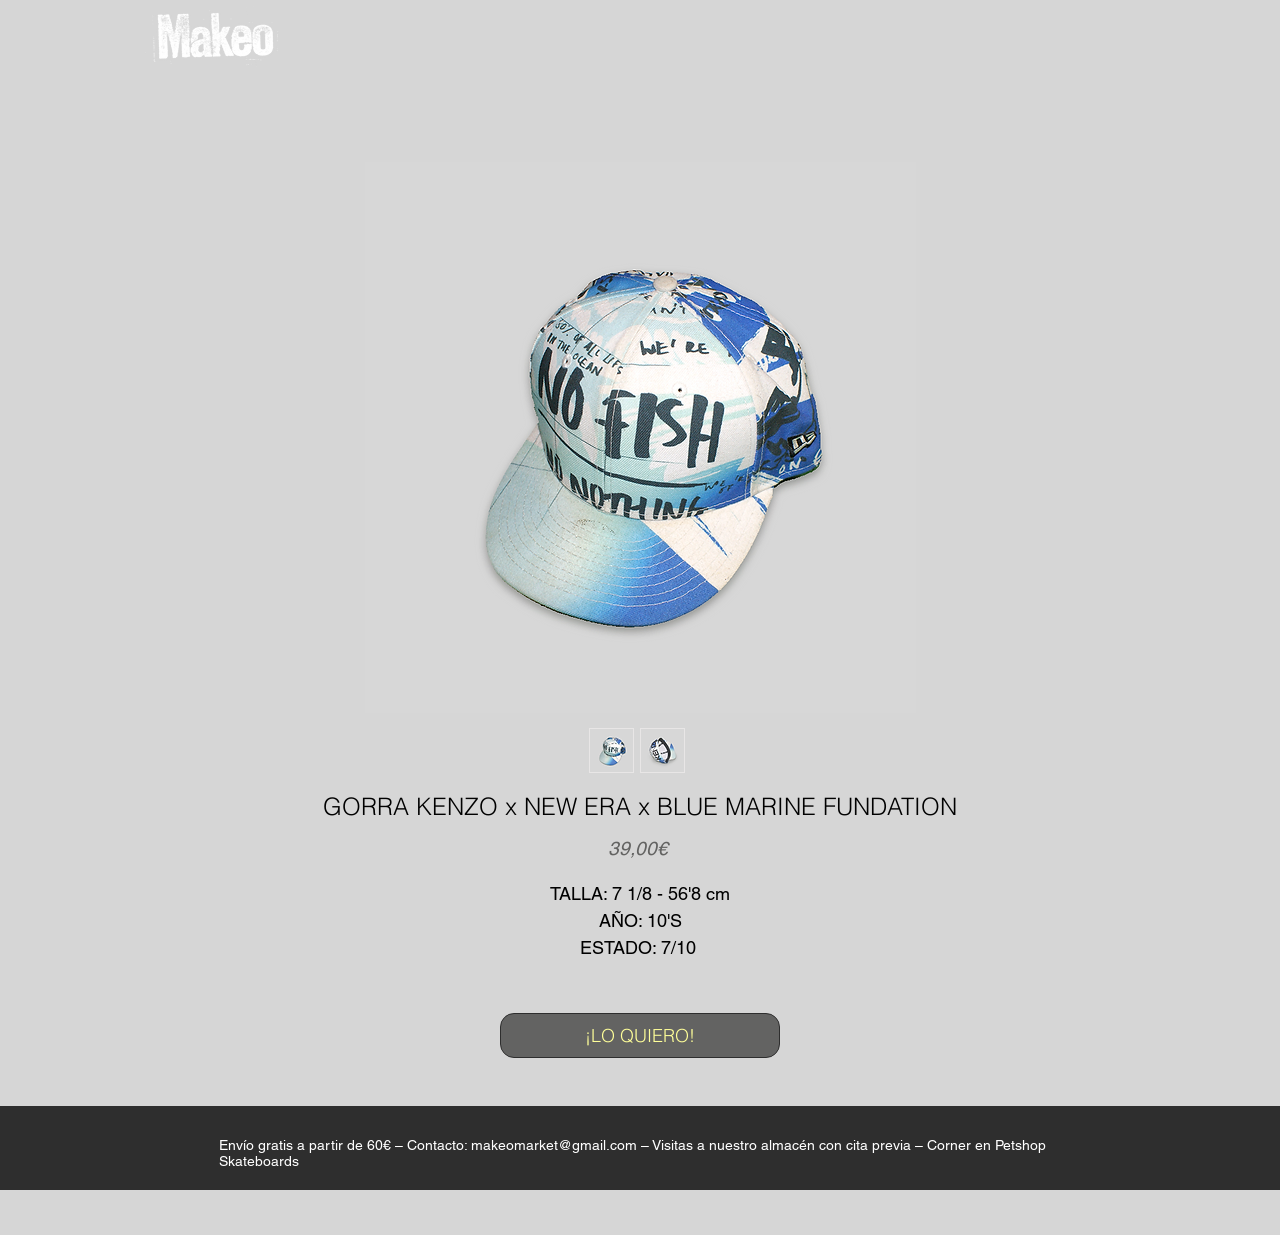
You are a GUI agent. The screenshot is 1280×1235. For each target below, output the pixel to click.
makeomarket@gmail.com (554, 1145)
